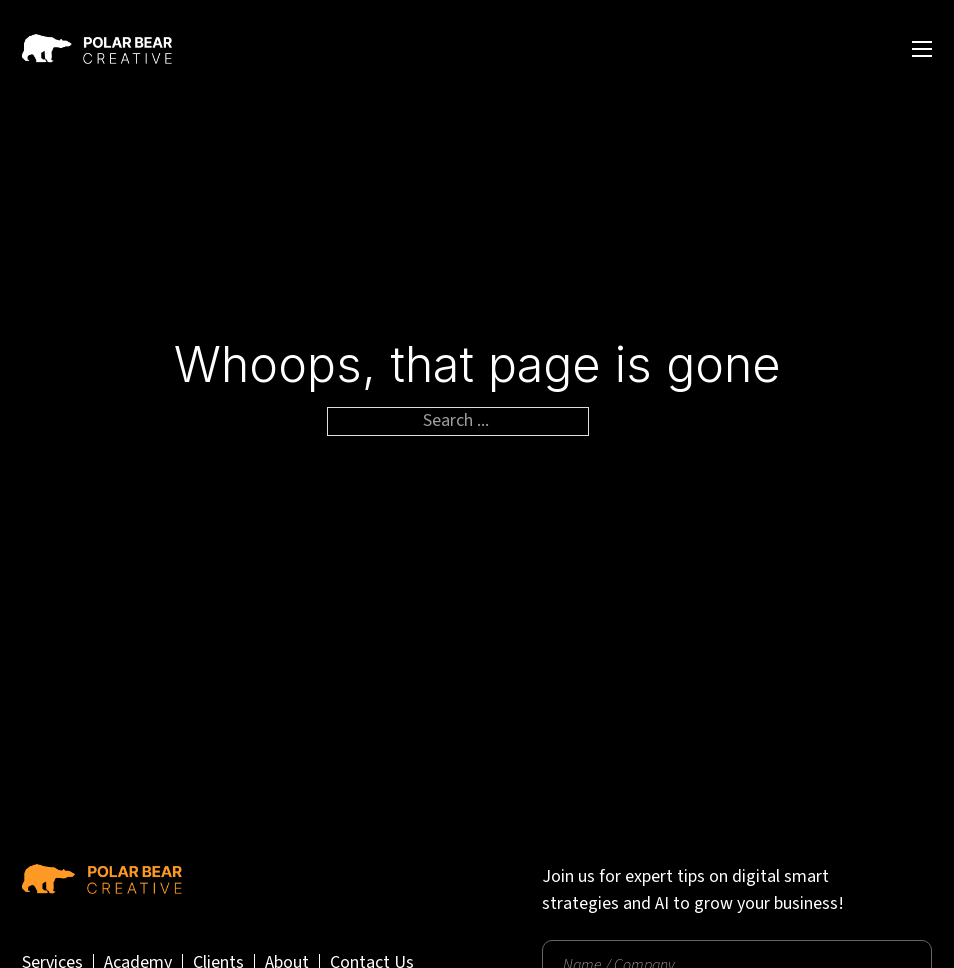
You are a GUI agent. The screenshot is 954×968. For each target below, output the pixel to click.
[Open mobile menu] (922, 49)
